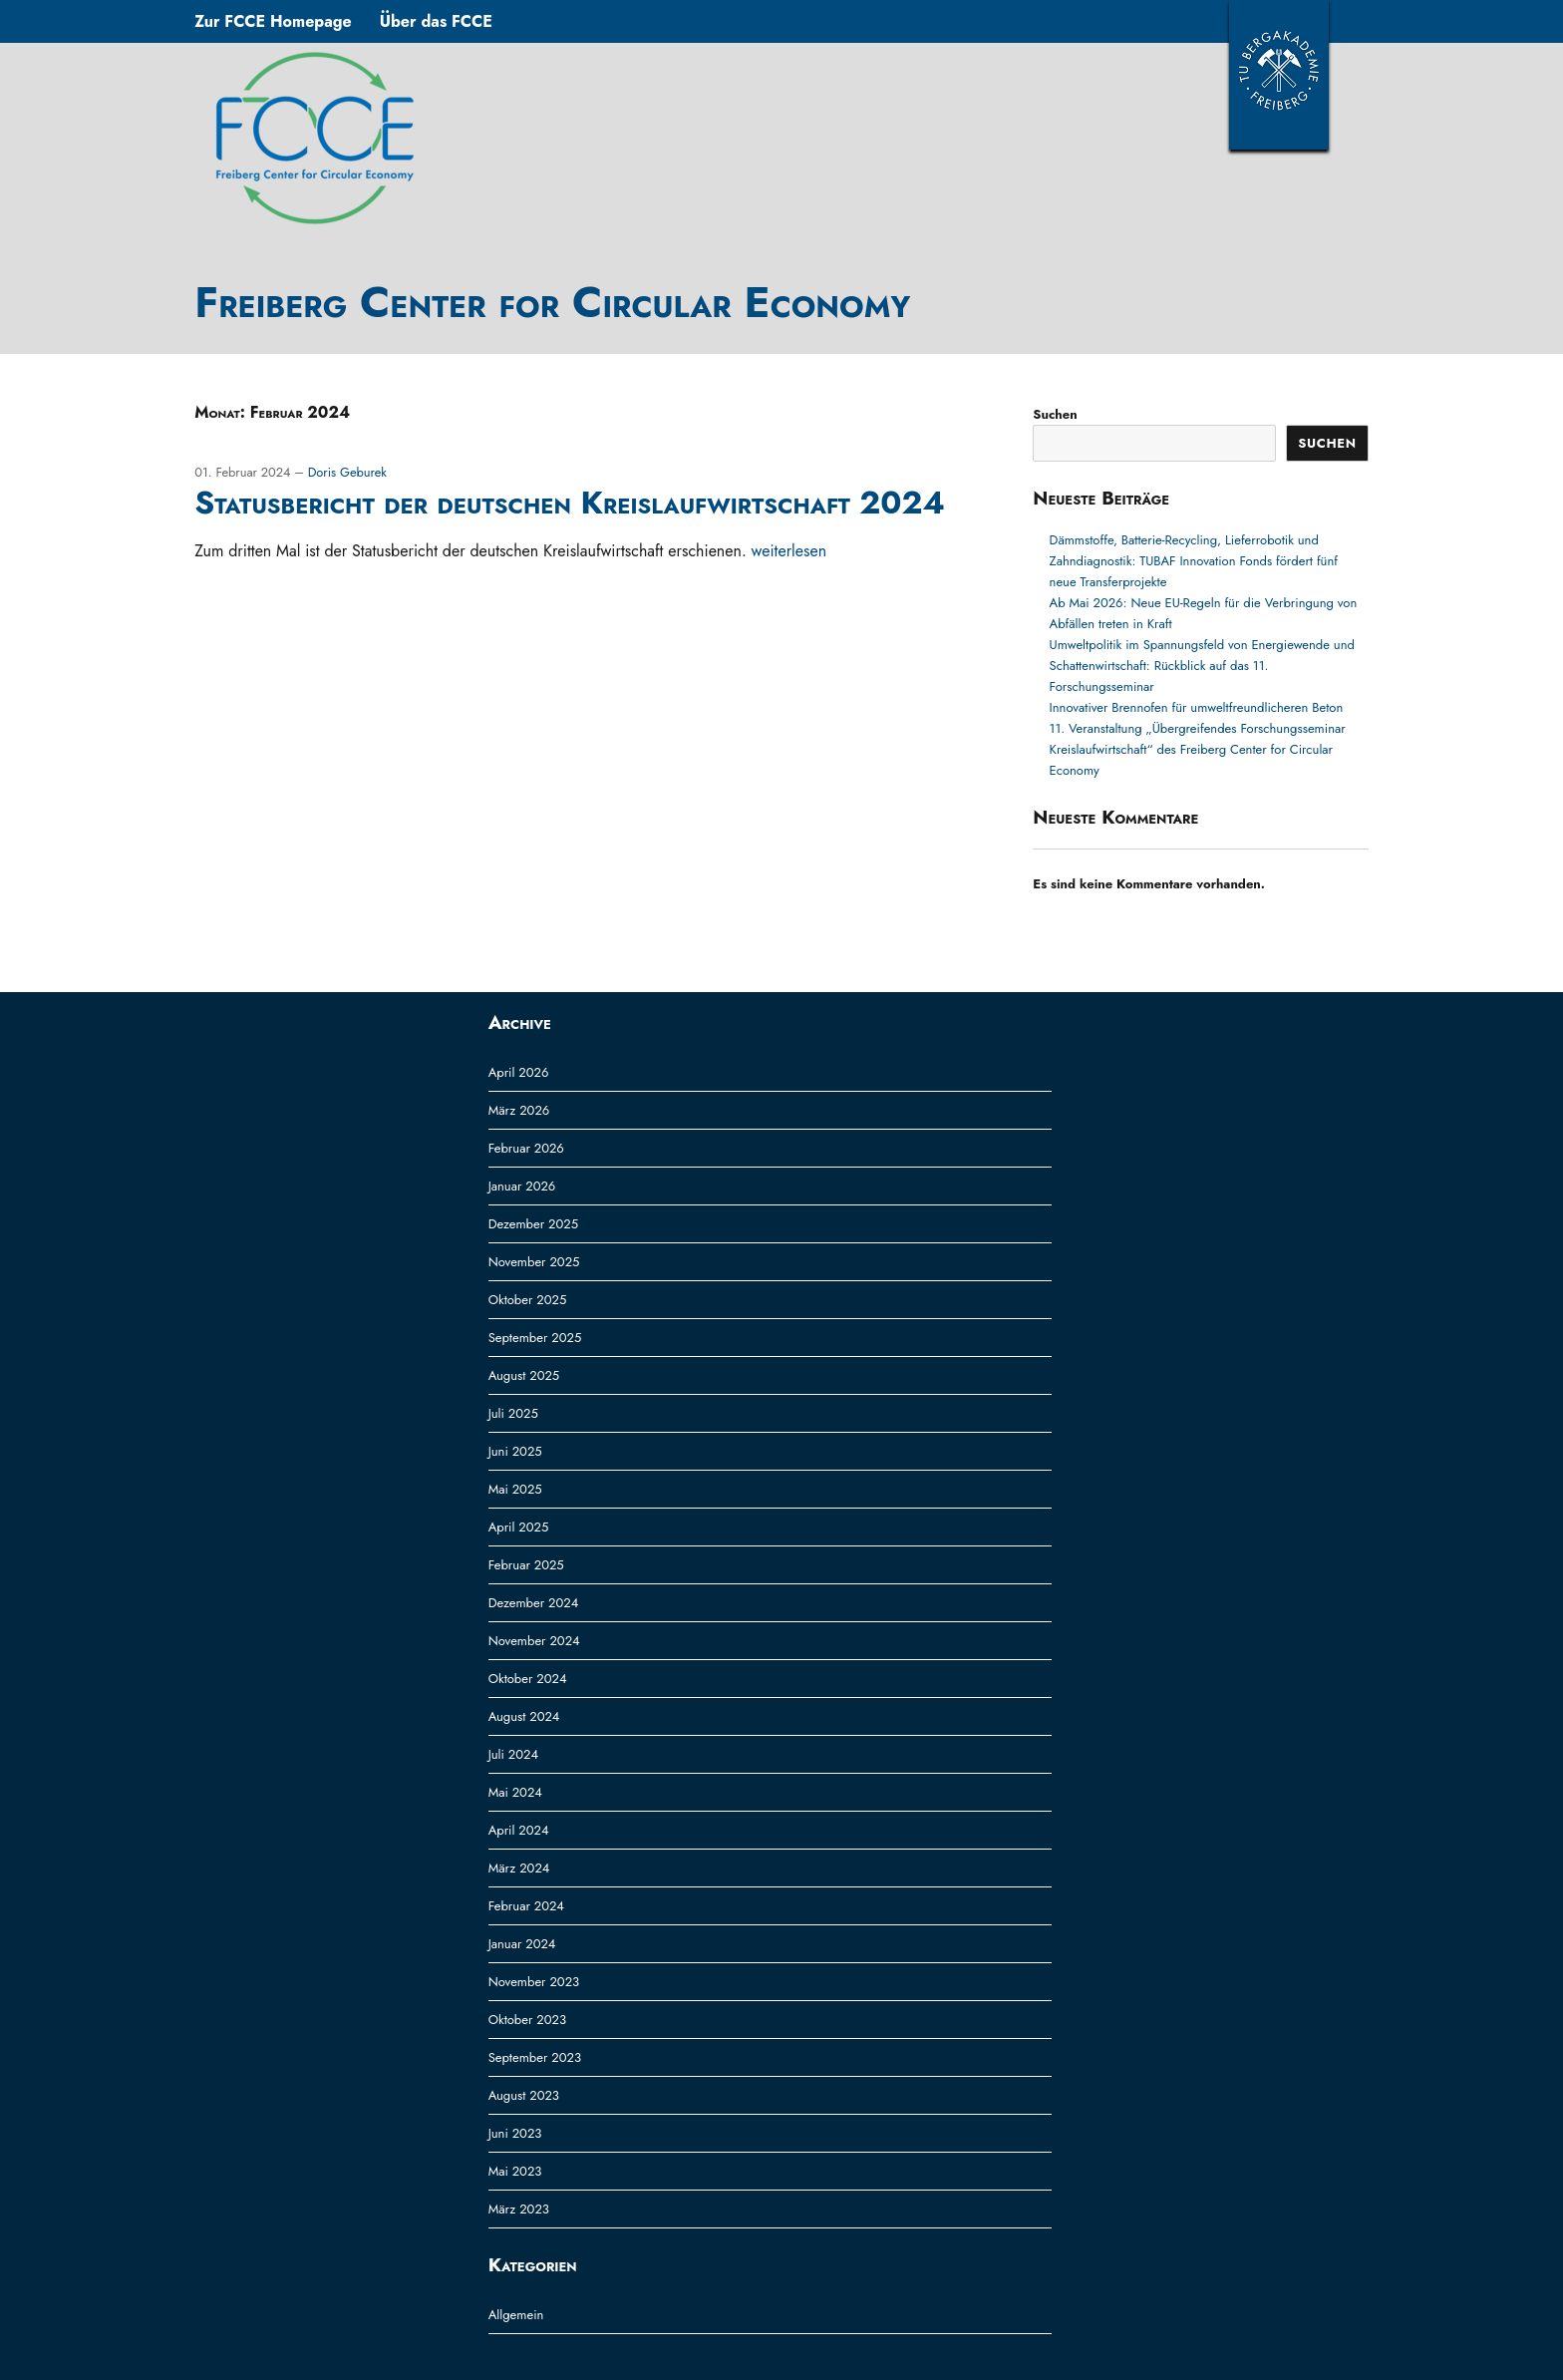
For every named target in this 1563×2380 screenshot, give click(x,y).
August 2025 (524, 1375)
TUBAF (1279, 75)
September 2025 (535, 1337)
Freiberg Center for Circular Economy (552, 302)
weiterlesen (789, 550)
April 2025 (518, 1527)
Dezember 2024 (533, 1602)
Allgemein (516, 2314)
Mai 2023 (515, 2171)
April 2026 (518, 1072)
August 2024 (524, 1716)
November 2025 (534, 1261)
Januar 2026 (522, 1186)
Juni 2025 (515, 1451)
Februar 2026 (526, 1148)
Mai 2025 (515, 1489)
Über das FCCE (436, 21)
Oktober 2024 (527, 1678)
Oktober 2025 (527, 1299)
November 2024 (534, 1640)
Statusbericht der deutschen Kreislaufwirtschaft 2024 (569, 502)
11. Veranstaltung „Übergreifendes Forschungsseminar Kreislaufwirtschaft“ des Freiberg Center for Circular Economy (1198, 749)
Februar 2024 (526, 1905)
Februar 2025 (526, 1564)
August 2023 (523, 2095)
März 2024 (519, 1868)
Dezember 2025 (533, 1223)
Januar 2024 (522, 1943)
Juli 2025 (513, 1413)
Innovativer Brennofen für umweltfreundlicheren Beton (1197, 707)
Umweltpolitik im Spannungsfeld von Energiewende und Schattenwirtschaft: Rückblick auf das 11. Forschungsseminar (1202, 665)
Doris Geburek (347, 472)
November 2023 (534, 1981)
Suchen (1055, 414)
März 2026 (519, 1110)
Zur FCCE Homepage (272, 21)
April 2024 (518, 1830)
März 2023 (518, 2209)
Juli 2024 (513, 1754)
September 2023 (534, 2057)
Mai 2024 (515, 1792)
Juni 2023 (515, 2133)
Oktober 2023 (527, 2019)
